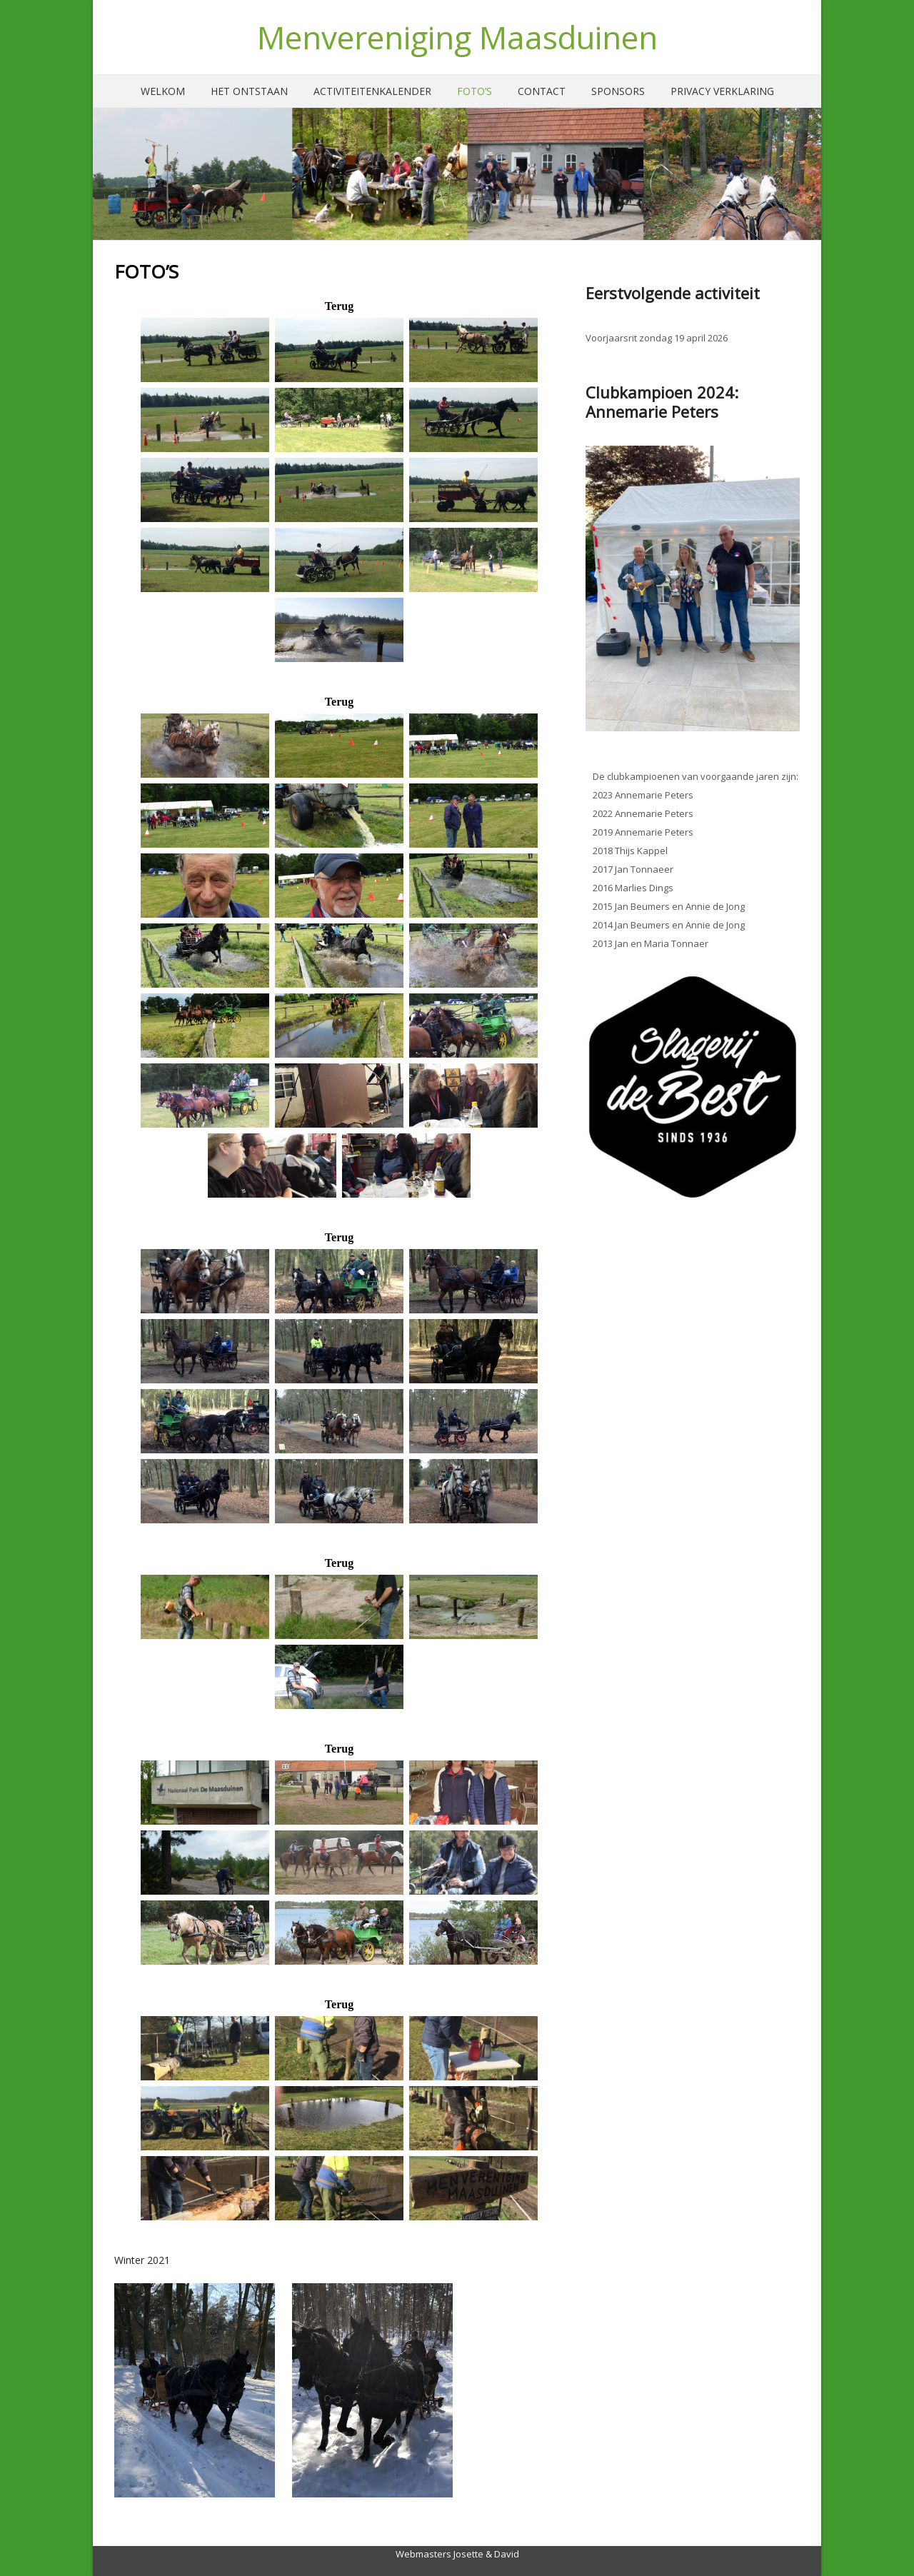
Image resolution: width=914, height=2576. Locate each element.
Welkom (163, 91)
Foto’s (474, 91)
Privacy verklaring (722, 91)
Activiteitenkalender (372, 91)
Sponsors (618, 91)
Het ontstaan (249, 91)
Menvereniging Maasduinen (457, 37)
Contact (542, 91)
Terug (339, 306)
